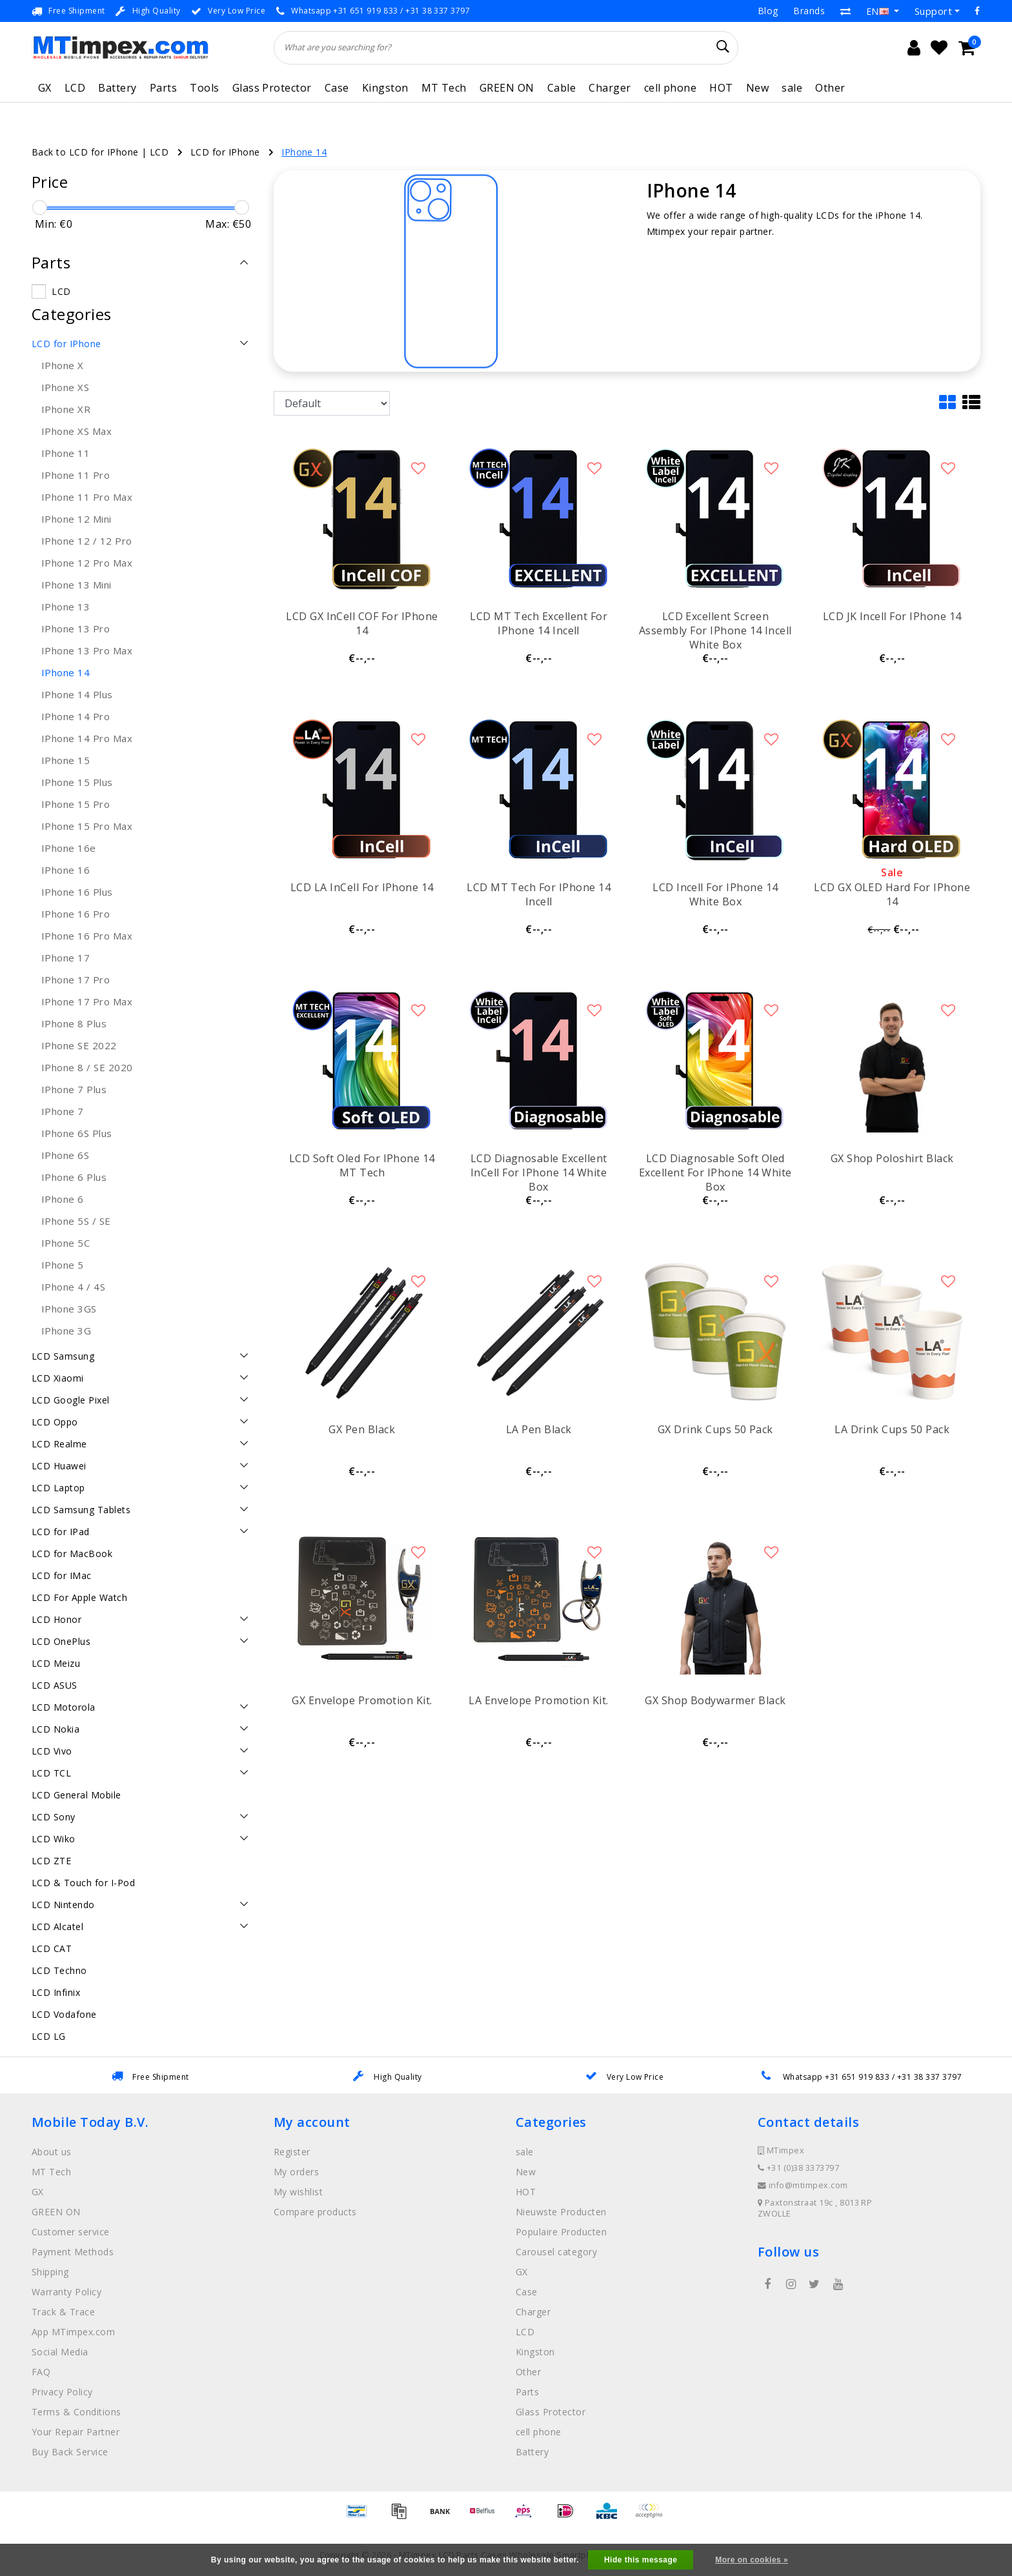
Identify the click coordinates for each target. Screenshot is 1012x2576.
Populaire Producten (561, 2232)
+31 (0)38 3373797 (798, 2167)
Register (292, 2152)
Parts (163, 88)
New (757, 88)
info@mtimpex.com (803, 2185)
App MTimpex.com (73, 2332)
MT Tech (444, 88)
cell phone (670, 88)
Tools (204, 88)
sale (792, 88)
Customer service (71, 2232)
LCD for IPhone (225, 152)
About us (52, 2152)
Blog (768, 11)
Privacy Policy (62, 2392)
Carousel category (556, 2252)
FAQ (41, 2372)
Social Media (60, 2352)
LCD (75, 88)
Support (933, 11)
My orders (296, 2172)
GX (45, 88)
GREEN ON (507, 88)
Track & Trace (63, 2312)
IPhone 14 (304, 152)
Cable (561, 88)
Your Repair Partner (75, 2432)
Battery (117, 88)
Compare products (315, 2212)
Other (830, 88)
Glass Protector (272, 88)
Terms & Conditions (76, 2412)
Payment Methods (73, 2252)
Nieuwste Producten (561, 2212)
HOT (721, 88)
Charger (610, 88)
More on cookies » (751, 2559)
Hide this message (641, 2559)
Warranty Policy (66, 2292)
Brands (809, 11)
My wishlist (298, 2192)
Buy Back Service (70, 2452)
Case (337, 88)
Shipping (50, 2272)
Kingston (385, 88)
